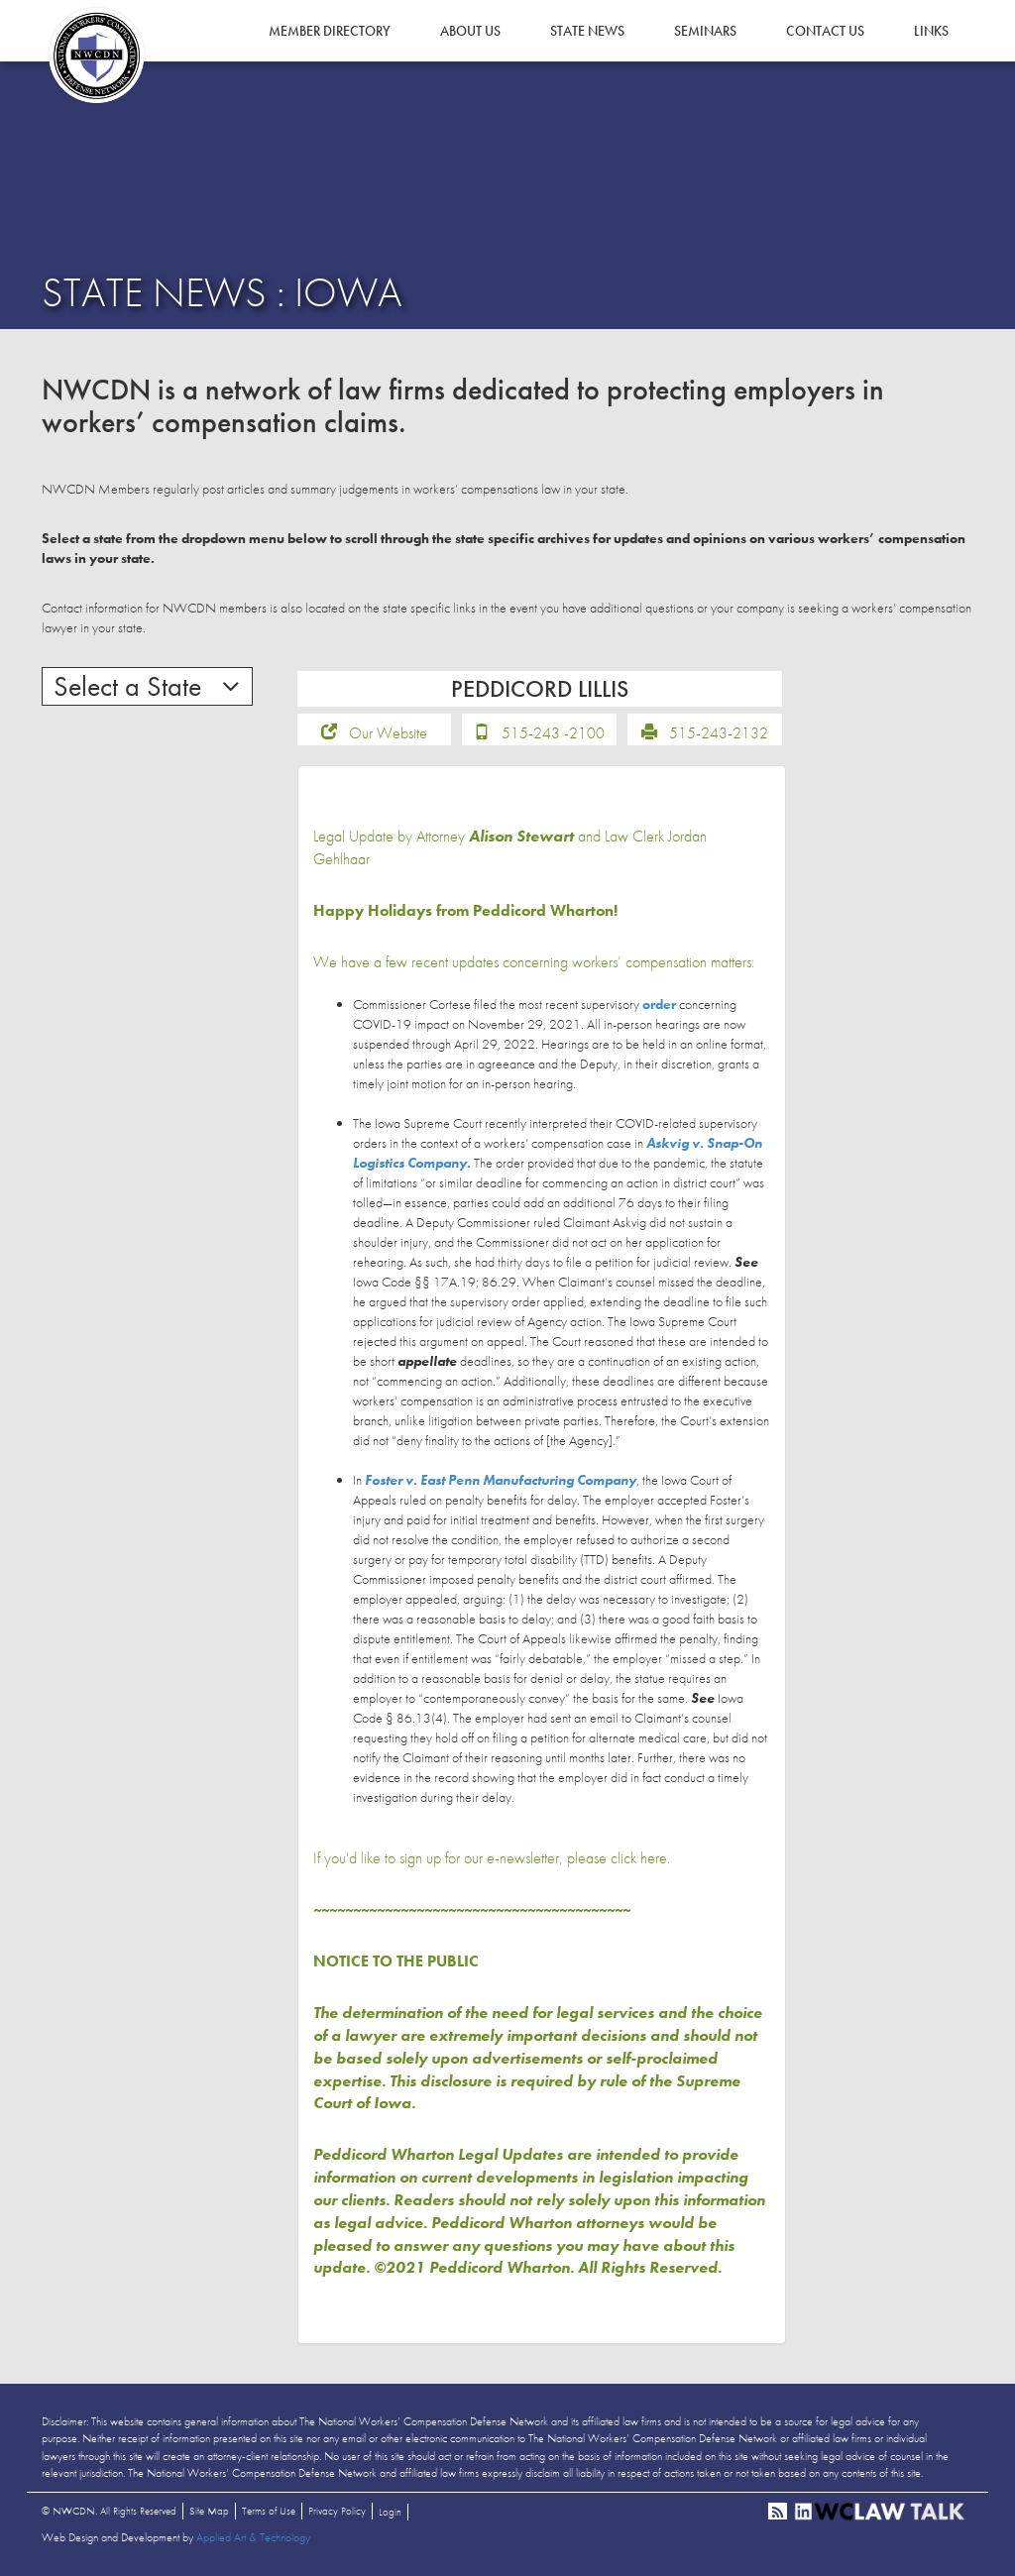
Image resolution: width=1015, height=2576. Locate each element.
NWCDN (96, 55)
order (659, 1004)
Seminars (705, 31)
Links (931, 31)
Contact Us (825, 31)
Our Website (388, 733)
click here (639, 1858)
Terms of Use (268, 2511)
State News (587, 31)
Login (390, 2512)
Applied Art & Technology (253, 2537)
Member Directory (330, 31)
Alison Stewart (521, 836)
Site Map (209, 2511)
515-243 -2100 (553, 733)
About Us (470, 31)
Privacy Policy (337, 2511)
